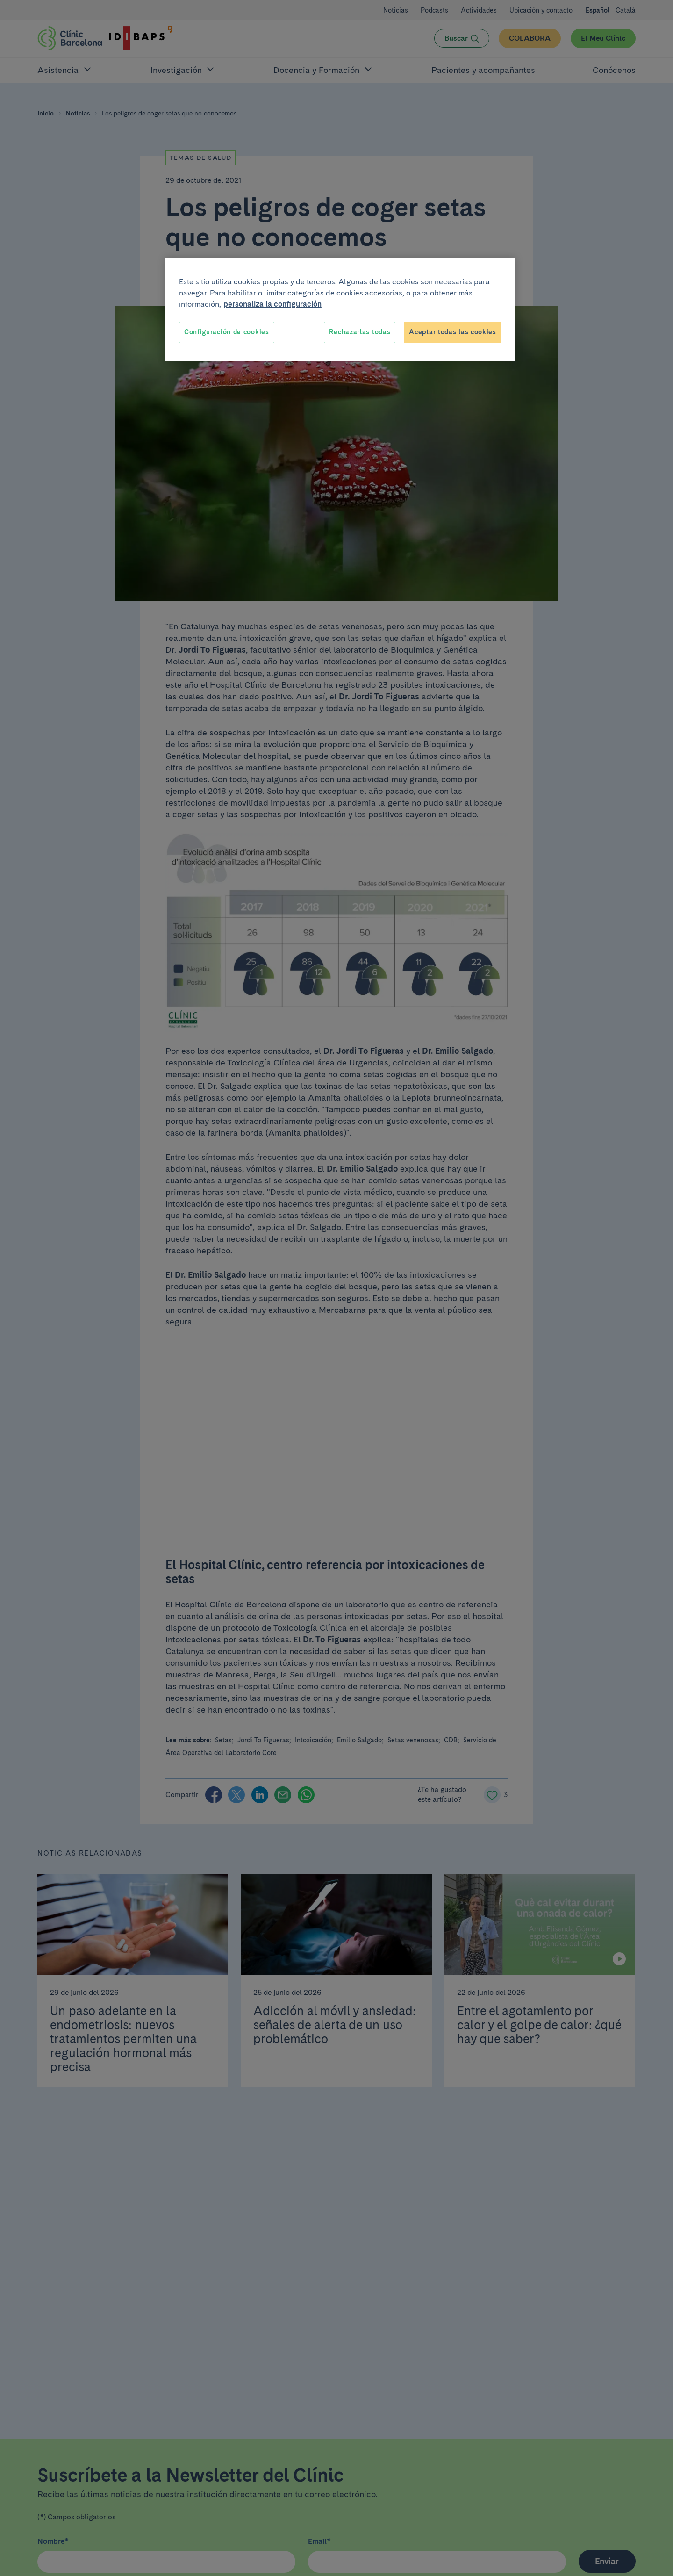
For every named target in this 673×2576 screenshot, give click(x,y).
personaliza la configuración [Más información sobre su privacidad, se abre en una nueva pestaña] (272, 304)
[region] (340, 309)
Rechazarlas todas (359, 332)
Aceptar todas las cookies (452, 332)
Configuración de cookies (226, 332)
